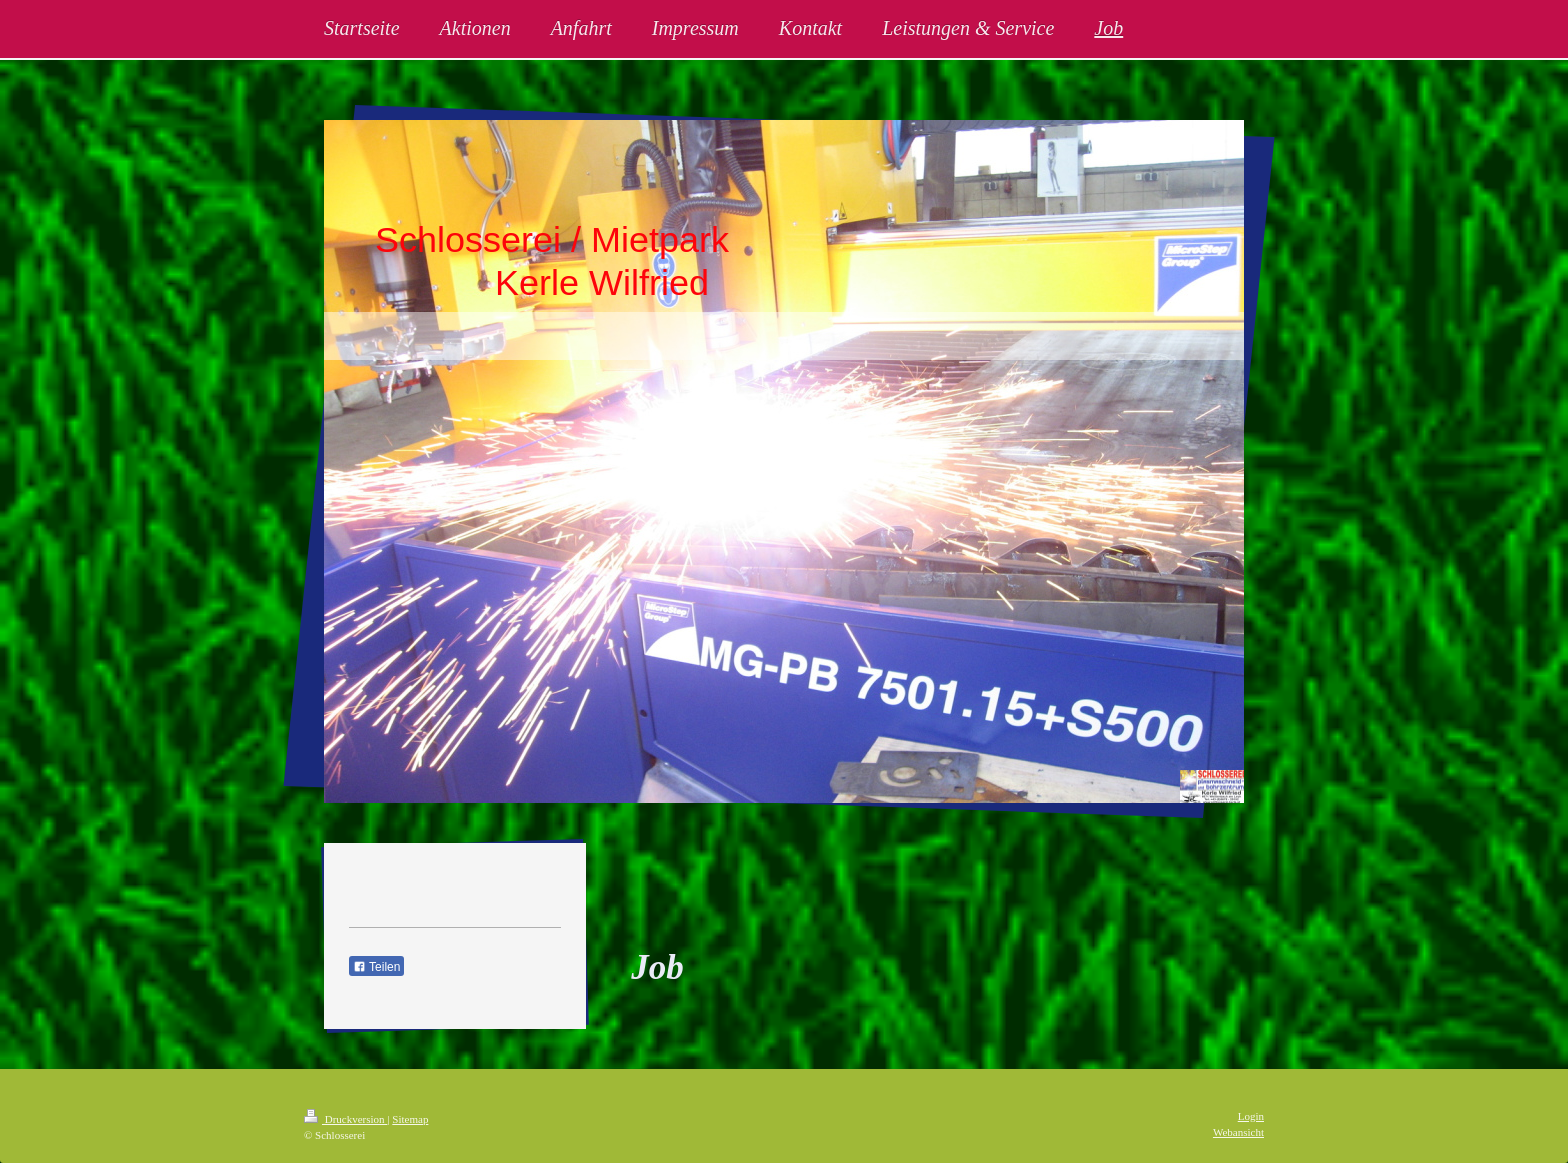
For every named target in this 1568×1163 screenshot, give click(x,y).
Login (1251, 1116)
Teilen (376, 967)
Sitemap (410, 1119)
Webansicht (1238, 1132)
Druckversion (345, 1119)
